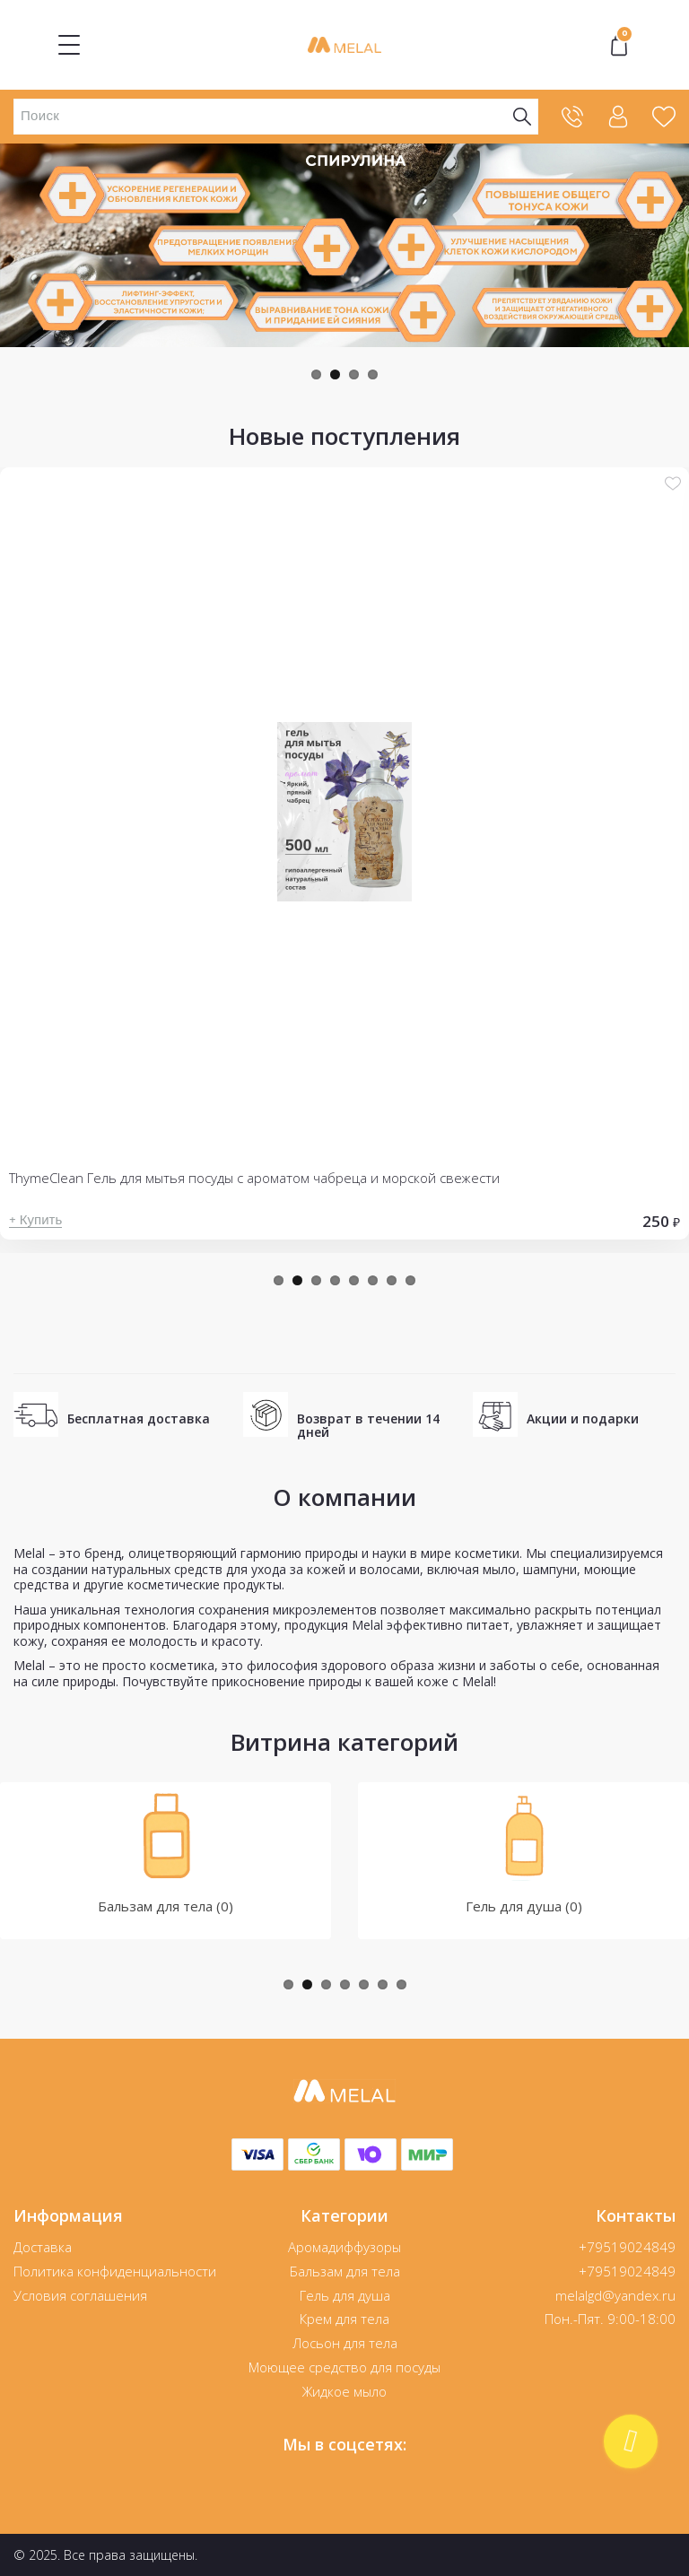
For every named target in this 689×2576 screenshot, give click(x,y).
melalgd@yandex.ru (615, 2295)
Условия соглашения (80, 2295)
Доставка (42, 2247)
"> (619, 45)
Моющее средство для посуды (344, 2367)
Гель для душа (345, 2295)
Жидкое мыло (344, 2391)
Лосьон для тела (344, 2343)
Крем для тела (344, 2319)
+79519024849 (627, 2247)
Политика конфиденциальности (114, 2271)
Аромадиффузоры (344, 2247)
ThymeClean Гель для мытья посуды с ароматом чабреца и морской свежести (254, 1178)
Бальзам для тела (345, 2271)
